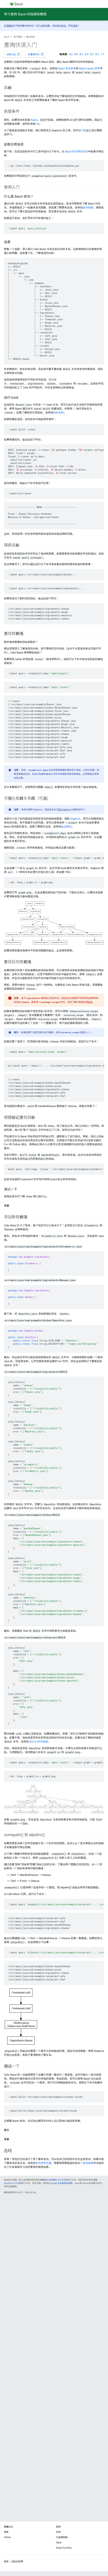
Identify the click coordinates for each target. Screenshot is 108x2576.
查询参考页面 (43, 2163)
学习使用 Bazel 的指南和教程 (25, 14)
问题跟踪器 (61, 2537)
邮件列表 (45, 25)
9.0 (71, 54)
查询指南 (88, 207)
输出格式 (66, 826)
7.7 (102, 54)
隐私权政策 (17, 2561)
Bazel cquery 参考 (89, 68)
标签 (90, 1002)
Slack (59, 2542)
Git (37, 123)
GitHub (7, 2537)
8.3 (92, 54)
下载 (83, 130)
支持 (58, 2532)
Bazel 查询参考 (67, 68)
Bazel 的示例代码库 (76, 151)
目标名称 (58, 412)
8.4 (86, 54)
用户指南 (17, 37)
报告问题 (13, 54)
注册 (75, 25)
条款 (6, 2561)
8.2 (97, 54)
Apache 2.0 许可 (11, 2183)
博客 (6, 2532)
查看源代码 (36, 54)
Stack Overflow (64, 2547)
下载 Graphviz (63, 809)
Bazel (6, 37)
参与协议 (61, 25)
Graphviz (75, 818)
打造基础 (8, 25)
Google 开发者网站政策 (61, 2183)
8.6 (76, 54)
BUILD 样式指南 (38, 1741)
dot (10, 872)
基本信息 (30, 37)
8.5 (81, 54)
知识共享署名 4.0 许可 (54, 2180)
